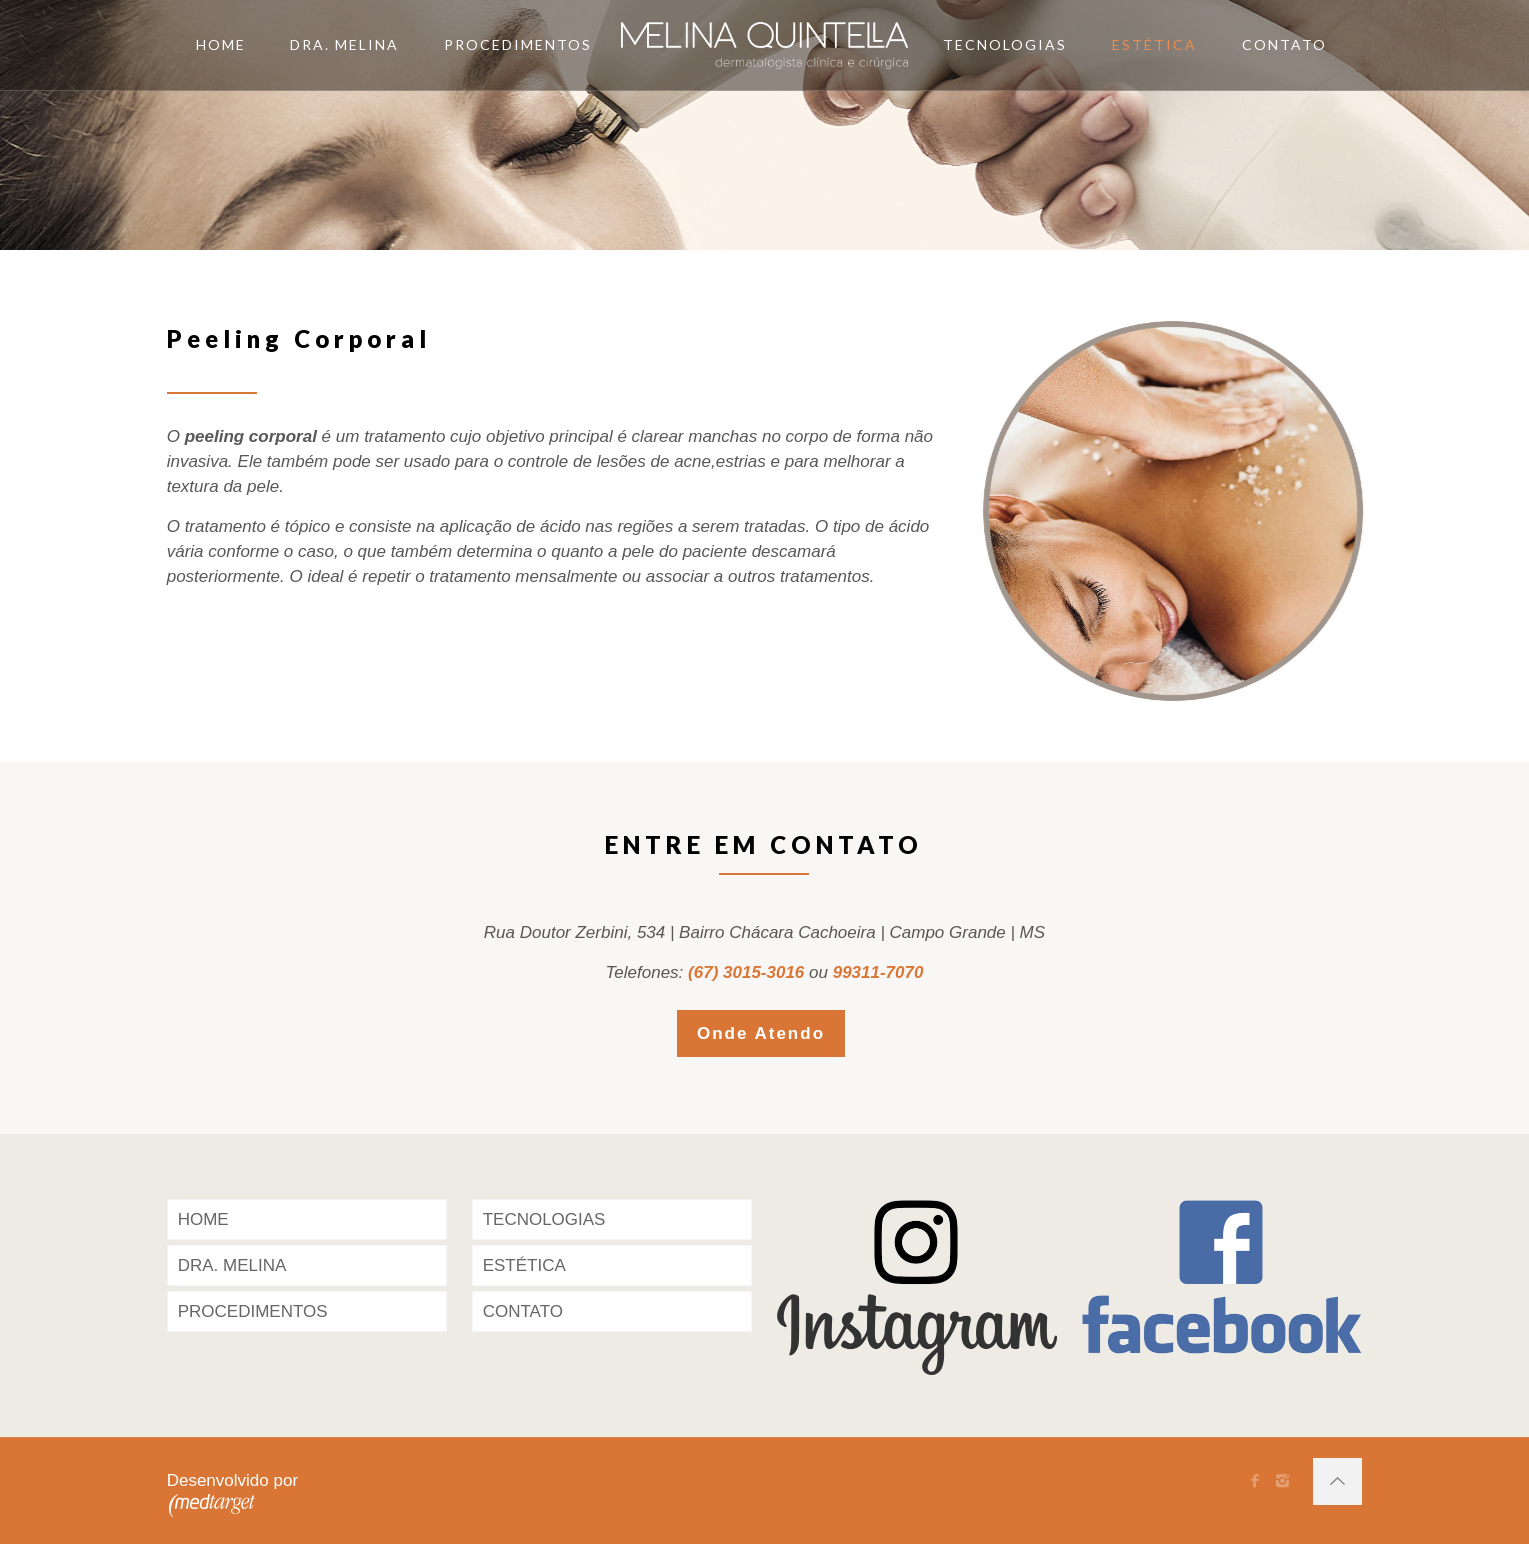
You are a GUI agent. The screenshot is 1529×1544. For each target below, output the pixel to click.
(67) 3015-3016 (746, 972)
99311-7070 (878, 972)
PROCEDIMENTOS (253, 1311)
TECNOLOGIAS (544, 1219)
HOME (203, 1219)
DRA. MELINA (232, 1265)
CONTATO (523, 1311)
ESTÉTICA (524, 1265)
